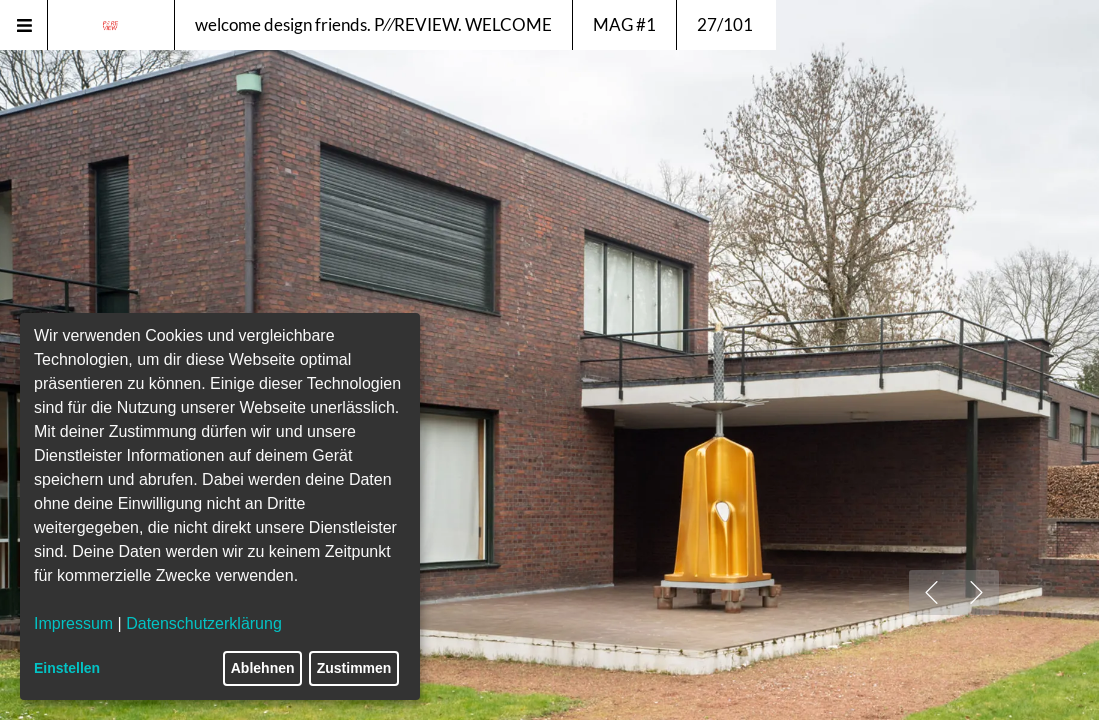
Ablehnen (263, 668)
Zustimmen (354, 668)
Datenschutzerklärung (204, 623)
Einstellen (67, 668)
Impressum (73, 623)
